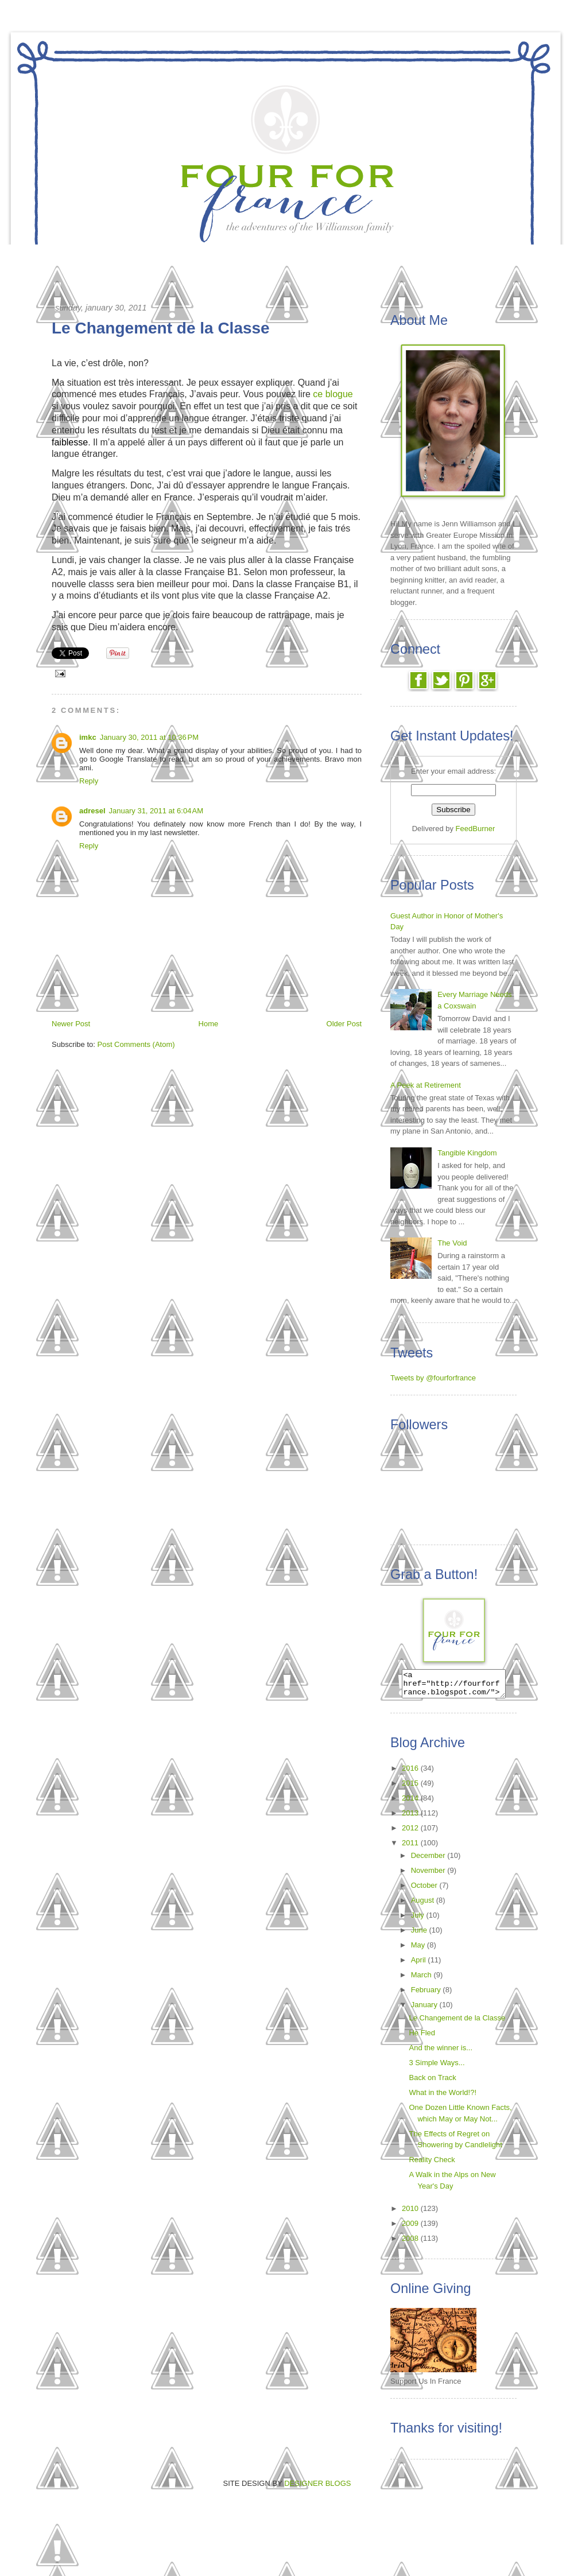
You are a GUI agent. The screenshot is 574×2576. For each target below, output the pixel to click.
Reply (88, 781)
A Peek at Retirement (425, 1085)
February (427, 1995)
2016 (411, 1773)
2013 (411, 1818)
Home (136, 256)
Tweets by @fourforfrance (433, 1378)
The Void (452, 1243)
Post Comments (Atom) (136, 1044)
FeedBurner (475, 828)
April (419, 1965)
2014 (411, 1803)
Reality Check (432, 2164)
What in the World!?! (442, 2097)
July (418, 1920)
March (422, 1980)
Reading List (313, 256)
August (423, 1905)
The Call (213, 256)
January (425, 2009)
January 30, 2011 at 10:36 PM (149, 737)
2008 (411, 2243)
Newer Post (71, 1023)
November (429, 1875)
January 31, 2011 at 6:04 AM (156, 810)
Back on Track (432, 2082)
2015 (411, 1788)
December (429, 1860)
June (420, 1935)
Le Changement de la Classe (457, 2023)
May (419, 1950)
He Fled (422, 2038)
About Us (416, 256)
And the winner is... (440, 2053)
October (425, 1890)
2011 (411, 1848)
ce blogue (332, 394)
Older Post (344, 1023)
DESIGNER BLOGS (317, 2488)
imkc (87, 737)
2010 (411, 2213)
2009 (411, 2228)
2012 (411, 1833)
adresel (92, 810)
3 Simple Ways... (436, 2067)
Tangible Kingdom (467, 1153)
